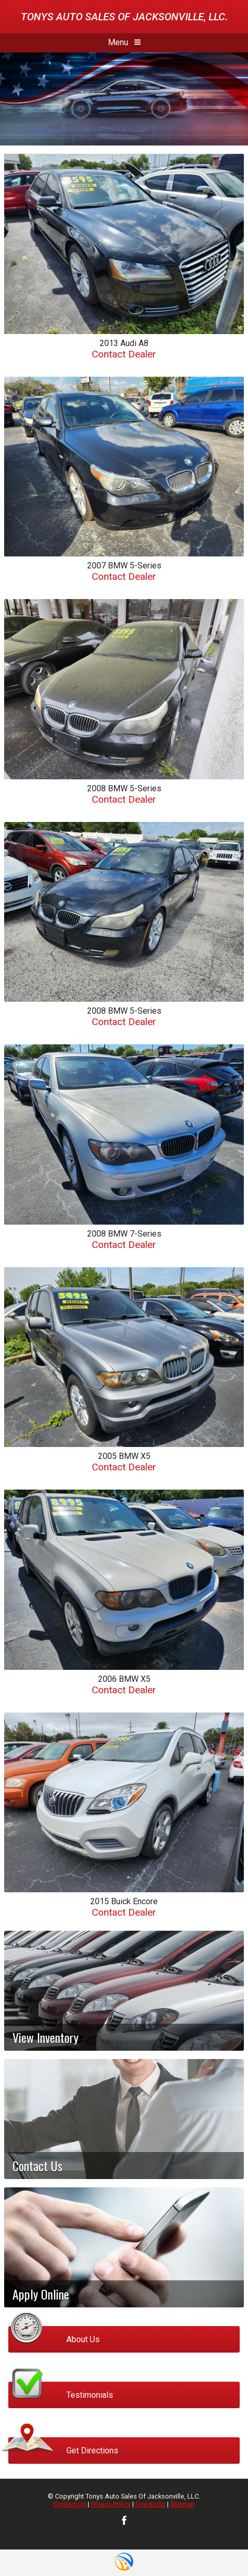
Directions (150, 2504)
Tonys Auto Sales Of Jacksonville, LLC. (124, 16)
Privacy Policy (111, 2504)
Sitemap (182, 2504)
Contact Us (69, 2504)
